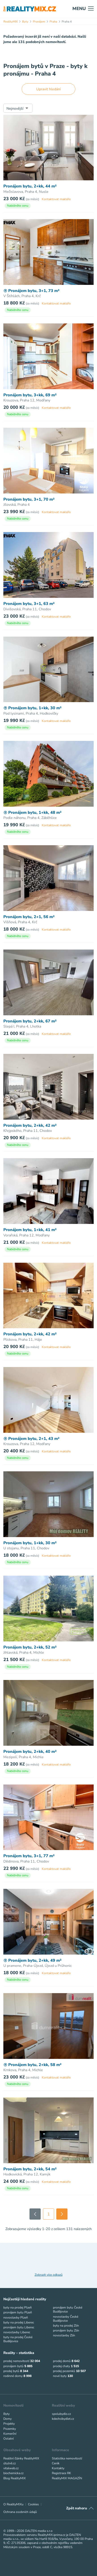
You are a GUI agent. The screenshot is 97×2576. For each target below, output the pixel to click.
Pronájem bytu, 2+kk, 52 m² (30, 1647)
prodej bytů (11, 2371)
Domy (7, 2419)
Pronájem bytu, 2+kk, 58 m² (32, 2064)
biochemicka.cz (13, 2473)
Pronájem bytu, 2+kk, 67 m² (30, 1021)
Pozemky (9, 2429)
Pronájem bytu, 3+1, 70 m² (29, 499)
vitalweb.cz (11, 2468)
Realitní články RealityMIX (21, 2458)
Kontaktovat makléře (56, 199)
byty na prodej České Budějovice (17, 2339)
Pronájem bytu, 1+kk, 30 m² (32, 708)
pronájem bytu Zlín (66, 2330)
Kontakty (58, 2468)
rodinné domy (13, 2376)
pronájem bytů (13, 2366)
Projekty (9, 2424)
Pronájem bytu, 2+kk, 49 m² (32, 1960)
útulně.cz (9, 2463)
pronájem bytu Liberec (18, 2327)
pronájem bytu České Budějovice (67, 2309)
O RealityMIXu (13, 2504)
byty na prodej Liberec (18, 2322)
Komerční (9, 2434)
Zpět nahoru (76, 2508)
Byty (6, 2414)
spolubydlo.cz (61, 2414)
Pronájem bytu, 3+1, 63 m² (29, 603)
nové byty (60, 2376)
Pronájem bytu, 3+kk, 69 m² (30, 395)
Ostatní (8, 2438)
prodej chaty (61, 2366)
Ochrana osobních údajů (20, 2512)
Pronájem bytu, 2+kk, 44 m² (30, 186)
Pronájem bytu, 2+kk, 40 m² (30, 1751)
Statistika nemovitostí (67, 2458)
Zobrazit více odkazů (49, 2275)
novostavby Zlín (64, 2335)
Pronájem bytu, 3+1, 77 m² (29, 1856)
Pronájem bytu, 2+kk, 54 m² (30, 2169)
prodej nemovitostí (16, 2361)
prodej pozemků (64, 2371)
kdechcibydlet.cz (63, 2419)
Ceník (55, 2463)
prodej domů (62, 2361)
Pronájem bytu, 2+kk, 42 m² (30, 1125)
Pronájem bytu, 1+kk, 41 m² (30, 1229)
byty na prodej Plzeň (17, 2307)
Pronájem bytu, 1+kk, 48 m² (32, 812)
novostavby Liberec (16, 2332)
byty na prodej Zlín (66, 2325)
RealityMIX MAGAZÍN (67, 2478)
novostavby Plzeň (15, 2317)
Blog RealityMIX (14, 2478)
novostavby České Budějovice (65, 2319)
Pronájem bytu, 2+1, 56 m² (29, 916)
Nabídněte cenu (17, 206)
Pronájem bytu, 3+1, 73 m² (31, 290)
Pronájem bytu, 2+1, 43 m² (31, 1438)
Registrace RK (61, 2473)
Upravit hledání (48, 89)
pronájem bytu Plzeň (17, 2312)
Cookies (33, 2504)
